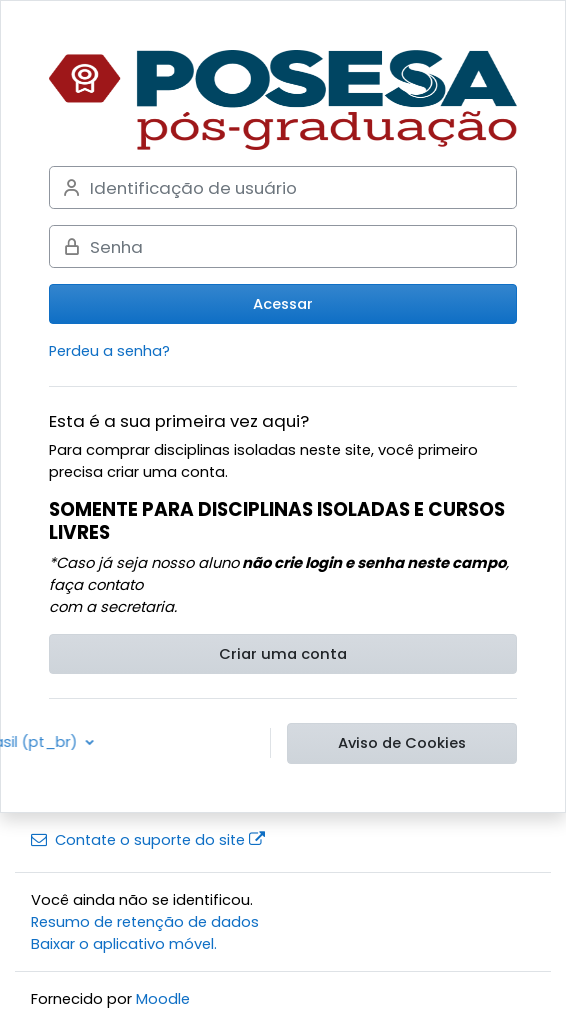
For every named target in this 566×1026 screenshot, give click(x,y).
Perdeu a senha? (109, 351)
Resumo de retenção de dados (145, 922)
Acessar (283, 304)
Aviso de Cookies (402, 743)
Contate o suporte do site (148, 840)
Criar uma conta (283, 654)
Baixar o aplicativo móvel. (124, 944)
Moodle (163, 999)
